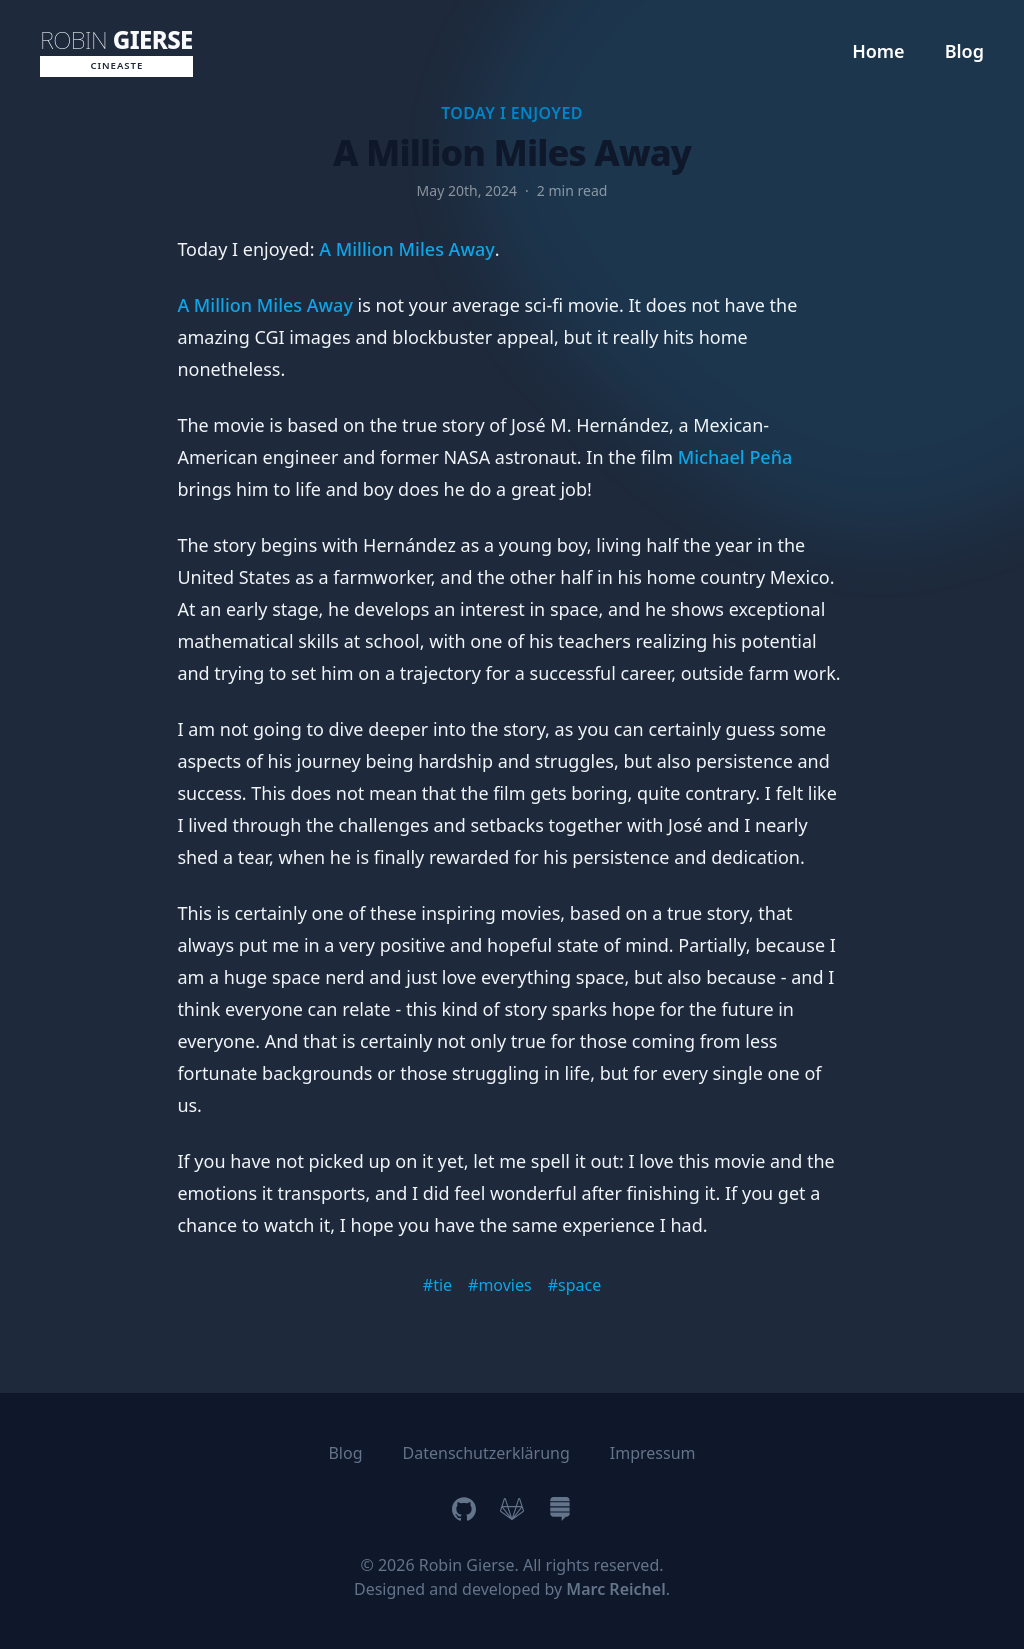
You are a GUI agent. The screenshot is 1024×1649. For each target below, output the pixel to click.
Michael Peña (735, 457)
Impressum (653, 1453)
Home (878, 51)
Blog (964, 51)
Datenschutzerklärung (486, 1453)
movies (504, 1285)
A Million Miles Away (407, 249)
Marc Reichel (615, 1589)
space (579, 1285)
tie (442, 1285)
